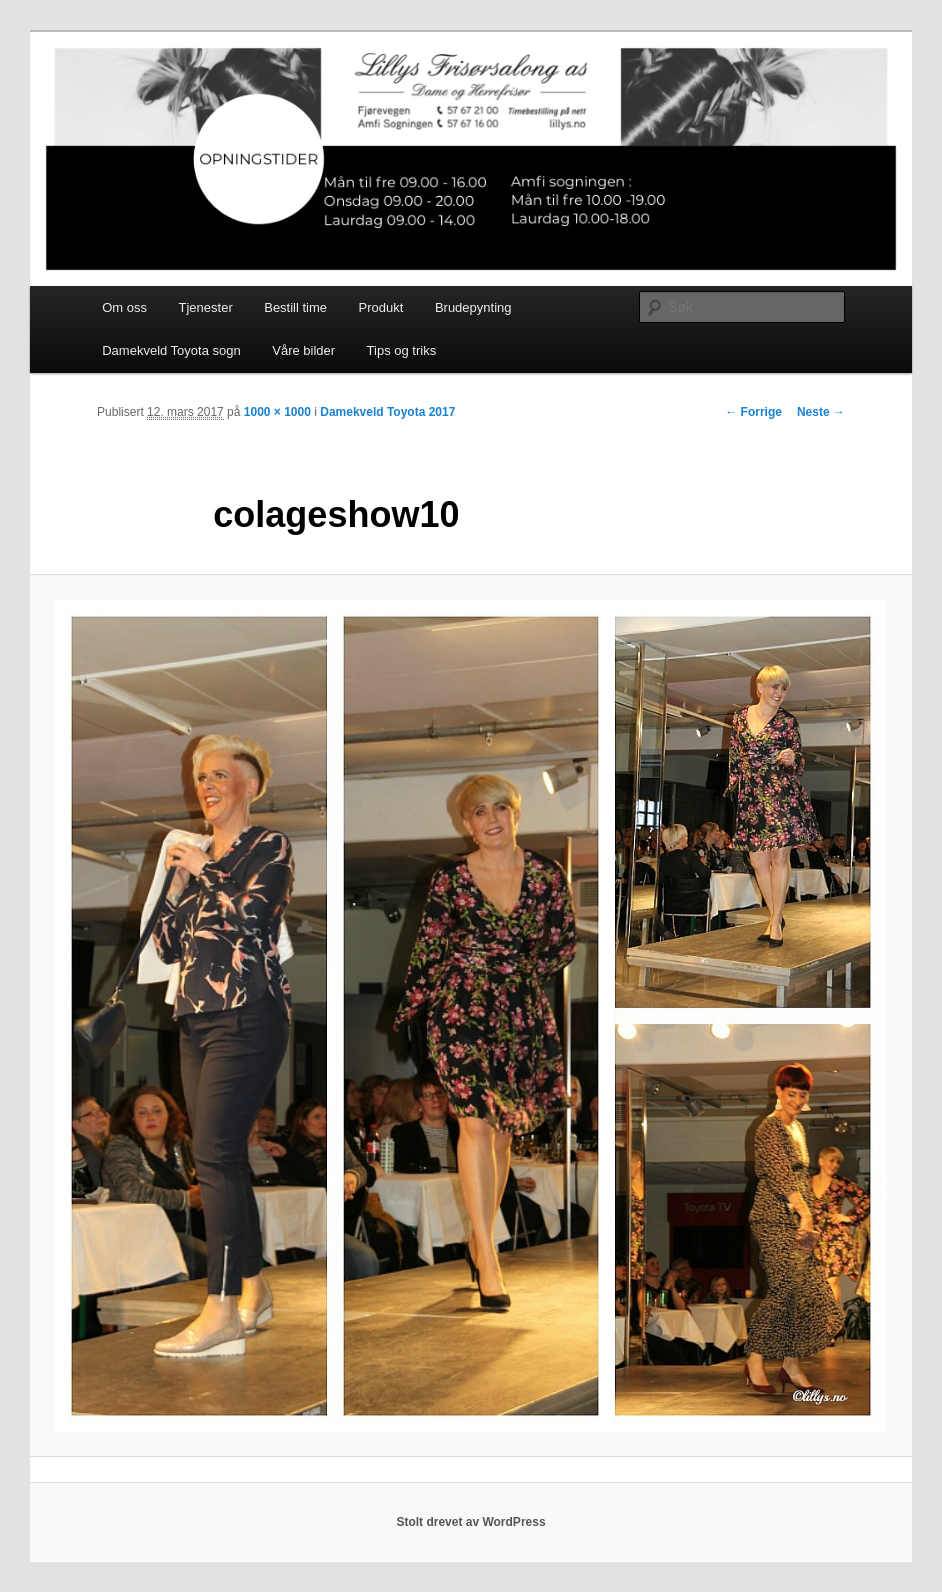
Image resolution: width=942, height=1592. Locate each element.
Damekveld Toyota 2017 (387, 412)
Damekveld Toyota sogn (171, 350)
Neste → (821, 412)
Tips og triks (402, 350)
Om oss (124, 307)
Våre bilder (303, 350)
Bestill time (295, 307)
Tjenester (206, 307)
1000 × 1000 (277, 412)
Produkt (381, 307)
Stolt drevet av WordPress (470, 1522)
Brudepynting (473, 307)
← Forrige (753, 412)
